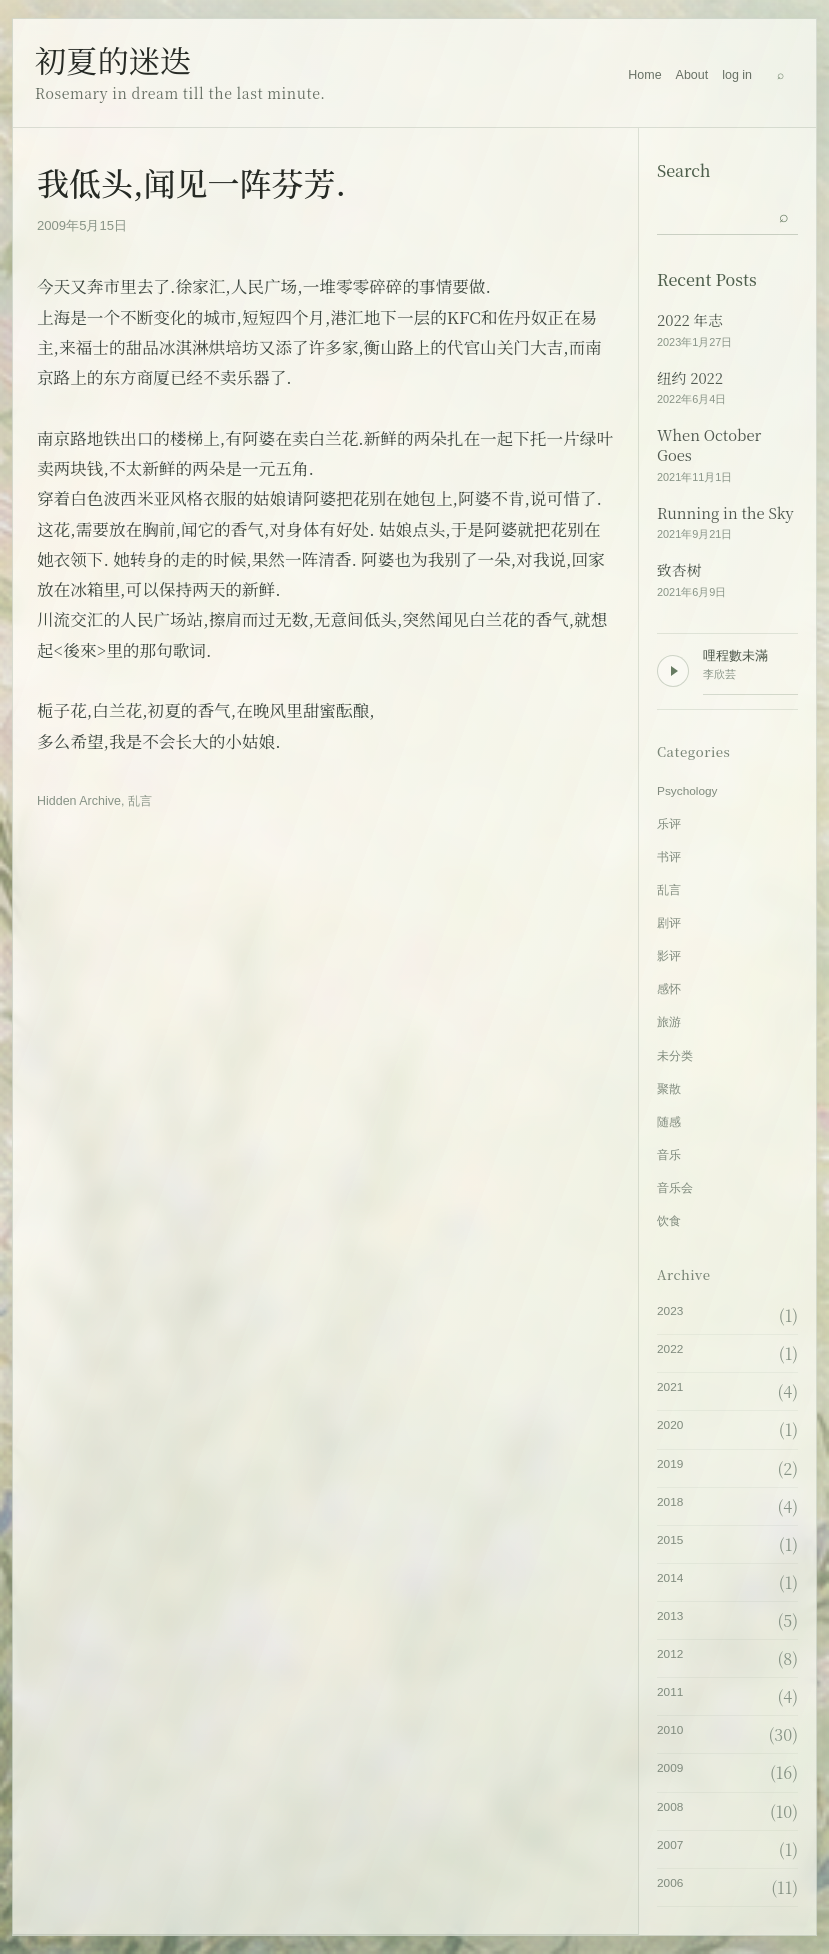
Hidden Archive (79, 801)
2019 (670, 1464)
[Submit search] (784, 215)
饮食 (669, 1221)
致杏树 (679, 570)
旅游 (669, 1022)
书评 (669, 857)
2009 (670, 1768)
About (692, 75)
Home (644, 75)
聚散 (669, 1089)
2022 (670, 1349)
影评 (669, 956)
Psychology (687, 791)
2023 (670, 1311)
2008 (670, 1807)
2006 (670, 1883)
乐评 (669, 824)
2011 (670, 1692)
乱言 (140, 801)
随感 (669, 1122)
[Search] (780, 75)
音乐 (669, 1155)
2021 (670, 1387)
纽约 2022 (690, 378)
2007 (670, 1845)
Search (684, 170)
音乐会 (675, 1188)
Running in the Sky (725, 513)
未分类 (675, 1056)
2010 (670, 1730)
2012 (670, 1654)
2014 (670, 1578)
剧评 (669, 923)
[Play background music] (673, 671)
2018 (670, 1502)
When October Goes (709, 445)
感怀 (669, 989)
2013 (670, 1616)
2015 (670, 1540)
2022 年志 (690, 320)
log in (737, 75)
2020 (670, 1425)
